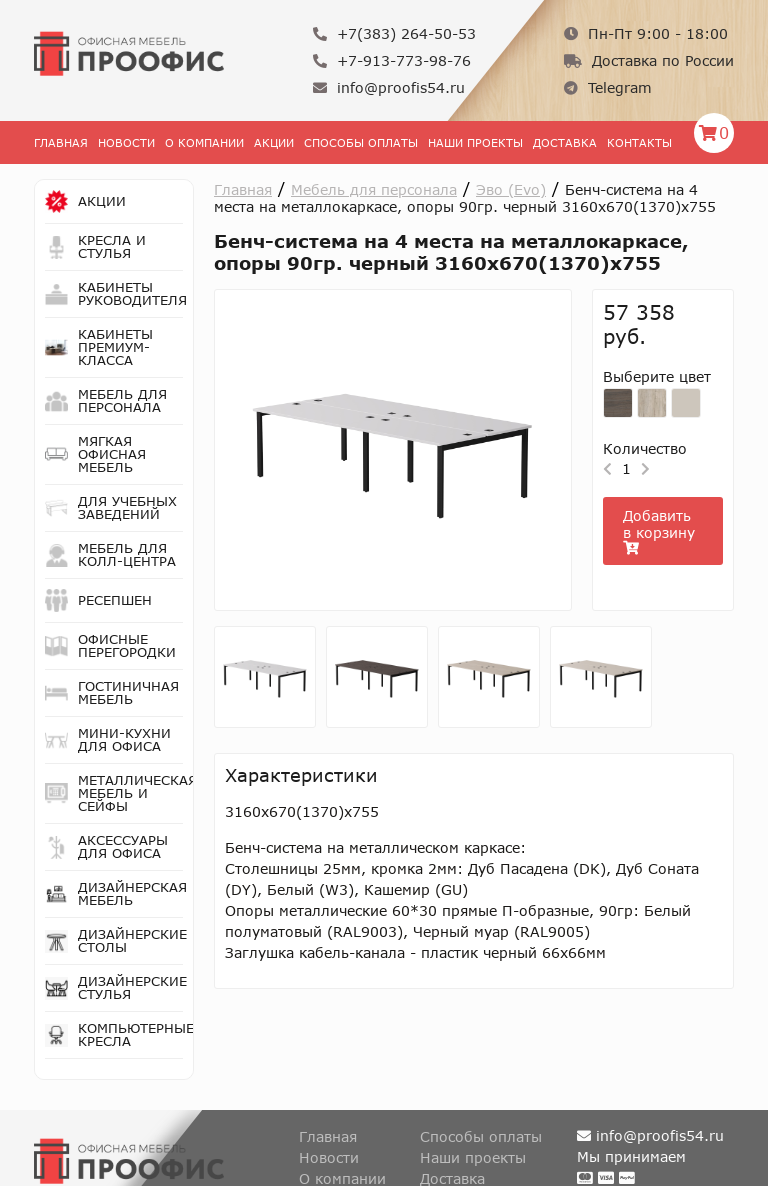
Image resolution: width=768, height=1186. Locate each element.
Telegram (608, 87)
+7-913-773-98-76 (392, 60)
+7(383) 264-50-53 (394, 33)
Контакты (639, 142)
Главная (61, 142)
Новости (126, 142)
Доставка (565, 142)
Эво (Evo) (511, 189)
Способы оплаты (361, 142)
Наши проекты (475, 142)
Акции (274, 142)
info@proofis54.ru (389, 87)
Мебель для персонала (374, 189)
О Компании (204, 142)
